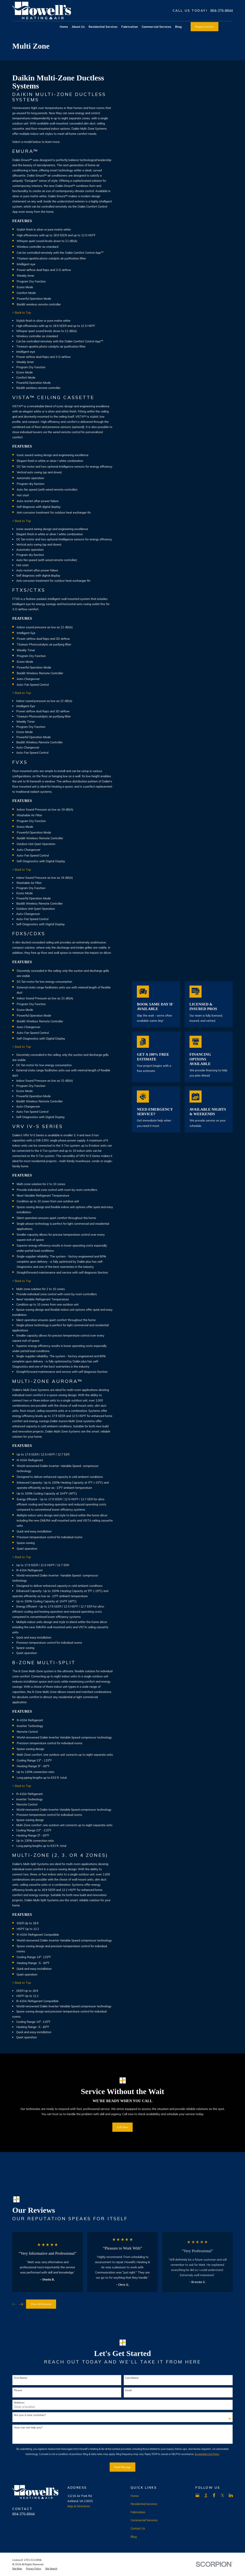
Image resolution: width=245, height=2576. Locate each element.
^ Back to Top (21, 312)
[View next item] (21, 2304)
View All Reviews (41, 2304)
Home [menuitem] (64, 27)
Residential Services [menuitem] (103, 27)
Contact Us (138, 2528)
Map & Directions (78, 2506)
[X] (222, 2495)
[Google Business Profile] (197, 2495)
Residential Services (144, 2504)
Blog (134, 2536)
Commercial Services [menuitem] (156, 27)
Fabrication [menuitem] (129, 27)
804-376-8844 (221, 10)
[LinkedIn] (231, 2495)
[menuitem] (17, 2568)
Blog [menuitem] (178, 27)
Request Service (204, 26)
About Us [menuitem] (78, 27)
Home (135, 2496)
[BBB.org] (206, 2495)
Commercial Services (144, 2520)
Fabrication (138, 2512)
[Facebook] (214, 2495)
